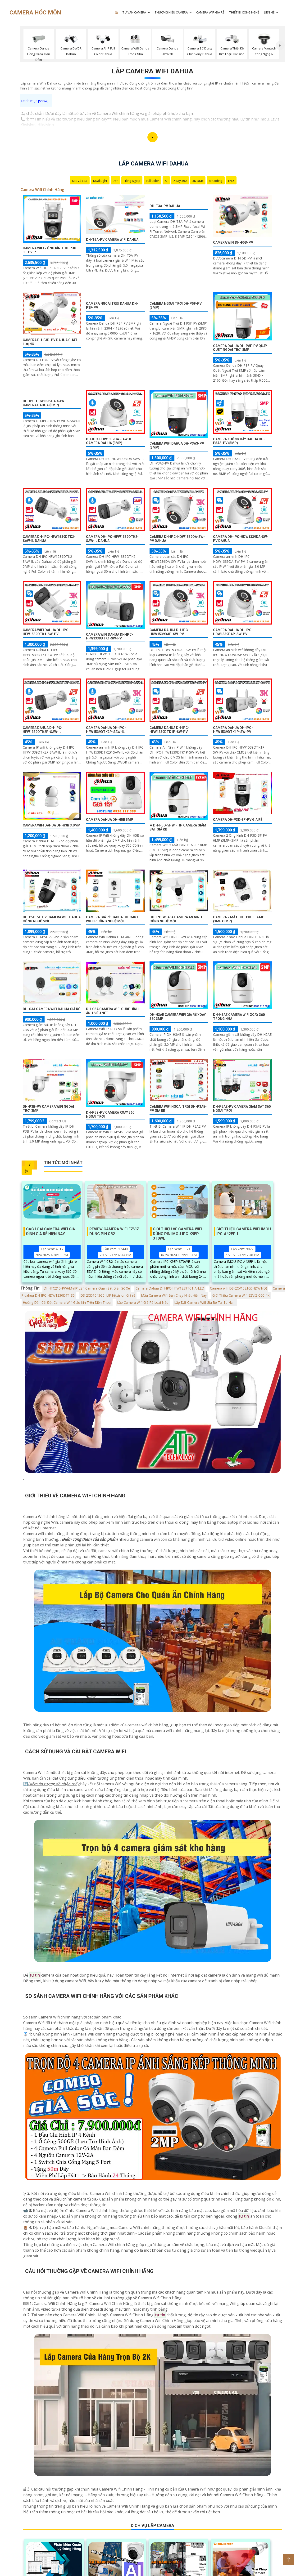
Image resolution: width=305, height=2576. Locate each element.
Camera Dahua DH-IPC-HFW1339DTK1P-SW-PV (169, 730)
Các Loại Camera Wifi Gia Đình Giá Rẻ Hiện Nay (50, 1231)
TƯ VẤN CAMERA (134, 12)
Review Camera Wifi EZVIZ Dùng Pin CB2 (114, 1231)
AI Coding (215, 181)
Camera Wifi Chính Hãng (42, 189)
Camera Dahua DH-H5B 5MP (109, 819)
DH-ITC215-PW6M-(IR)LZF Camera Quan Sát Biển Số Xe (87, 1288)
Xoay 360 (180, 181)
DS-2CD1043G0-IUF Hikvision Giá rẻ (107, 1295)
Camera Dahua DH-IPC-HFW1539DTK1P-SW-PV (233, 730)
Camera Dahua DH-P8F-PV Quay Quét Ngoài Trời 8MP (240, 348)
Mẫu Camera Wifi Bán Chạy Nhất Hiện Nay (174, 1295)
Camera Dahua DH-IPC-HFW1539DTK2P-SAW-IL (106, 730)
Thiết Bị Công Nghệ (244, 12)
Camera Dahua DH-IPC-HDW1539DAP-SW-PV (169, 632)
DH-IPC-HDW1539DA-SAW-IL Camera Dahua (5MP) (45, 403)
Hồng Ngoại (132, 181)
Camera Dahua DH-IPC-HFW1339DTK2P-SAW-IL (43, 730)
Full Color (152, 181)
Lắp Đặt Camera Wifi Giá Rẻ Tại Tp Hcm (205, 1302)
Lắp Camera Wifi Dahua (152, 71)
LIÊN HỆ (269, 12)
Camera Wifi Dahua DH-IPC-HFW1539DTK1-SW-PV (46, 632)
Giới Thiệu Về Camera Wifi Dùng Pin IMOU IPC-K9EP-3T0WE (177, 1231)
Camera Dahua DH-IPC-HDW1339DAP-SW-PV (233, 632)
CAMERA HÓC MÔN (35, 12)
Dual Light (100, 181)
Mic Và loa (79, 181)
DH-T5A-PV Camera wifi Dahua (112, 239)
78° (115, 181)
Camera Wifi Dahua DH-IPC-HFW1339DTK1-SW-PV (109, 636)
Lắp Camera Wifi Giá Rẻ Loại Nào (142, 1302)
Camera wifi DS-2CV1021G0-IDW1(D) (238, 1288)
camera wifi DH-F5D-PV (233, 242)
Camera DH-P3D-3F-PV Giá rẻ (237, 819)
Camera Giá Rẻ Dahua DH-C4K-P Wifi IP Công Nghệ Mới (113, 919)
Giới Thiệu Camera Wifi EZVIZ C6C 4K (240, 1295)
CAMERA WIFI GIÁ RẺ (210, 12)
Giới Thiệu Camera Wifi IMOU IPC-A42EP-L (243, 1231)
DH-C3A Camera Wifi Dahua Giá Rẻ (51, 1009)
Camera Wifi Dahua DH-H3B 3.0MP (51, 825)
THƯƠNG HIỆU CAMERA (171, 12)
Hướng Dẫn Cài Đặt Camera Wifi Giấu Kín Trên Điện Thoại (67, 1302)
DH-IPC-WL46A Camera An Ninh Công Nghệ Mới (176, 919)
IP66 (231, 181)
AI (166, 181)
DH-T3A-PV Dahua (165, 206)
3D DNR (197, 181)
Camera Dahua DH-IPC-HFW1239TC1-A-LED (170, 1288)
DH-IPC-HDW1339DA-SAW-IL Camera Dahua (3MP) (109, 441)
